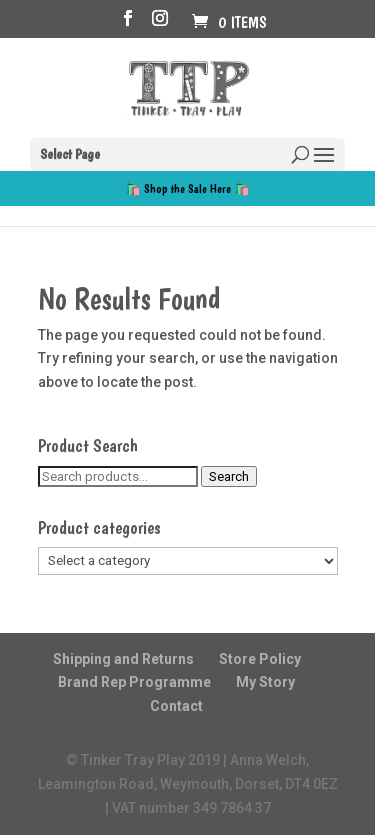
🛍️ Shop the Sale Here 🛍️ (187, 188)
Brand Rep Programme (134, 682)
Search (229, 476)
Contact (176, 706)
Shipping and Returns (123, 659)
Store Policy (260, 659)
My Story (265, 682)
